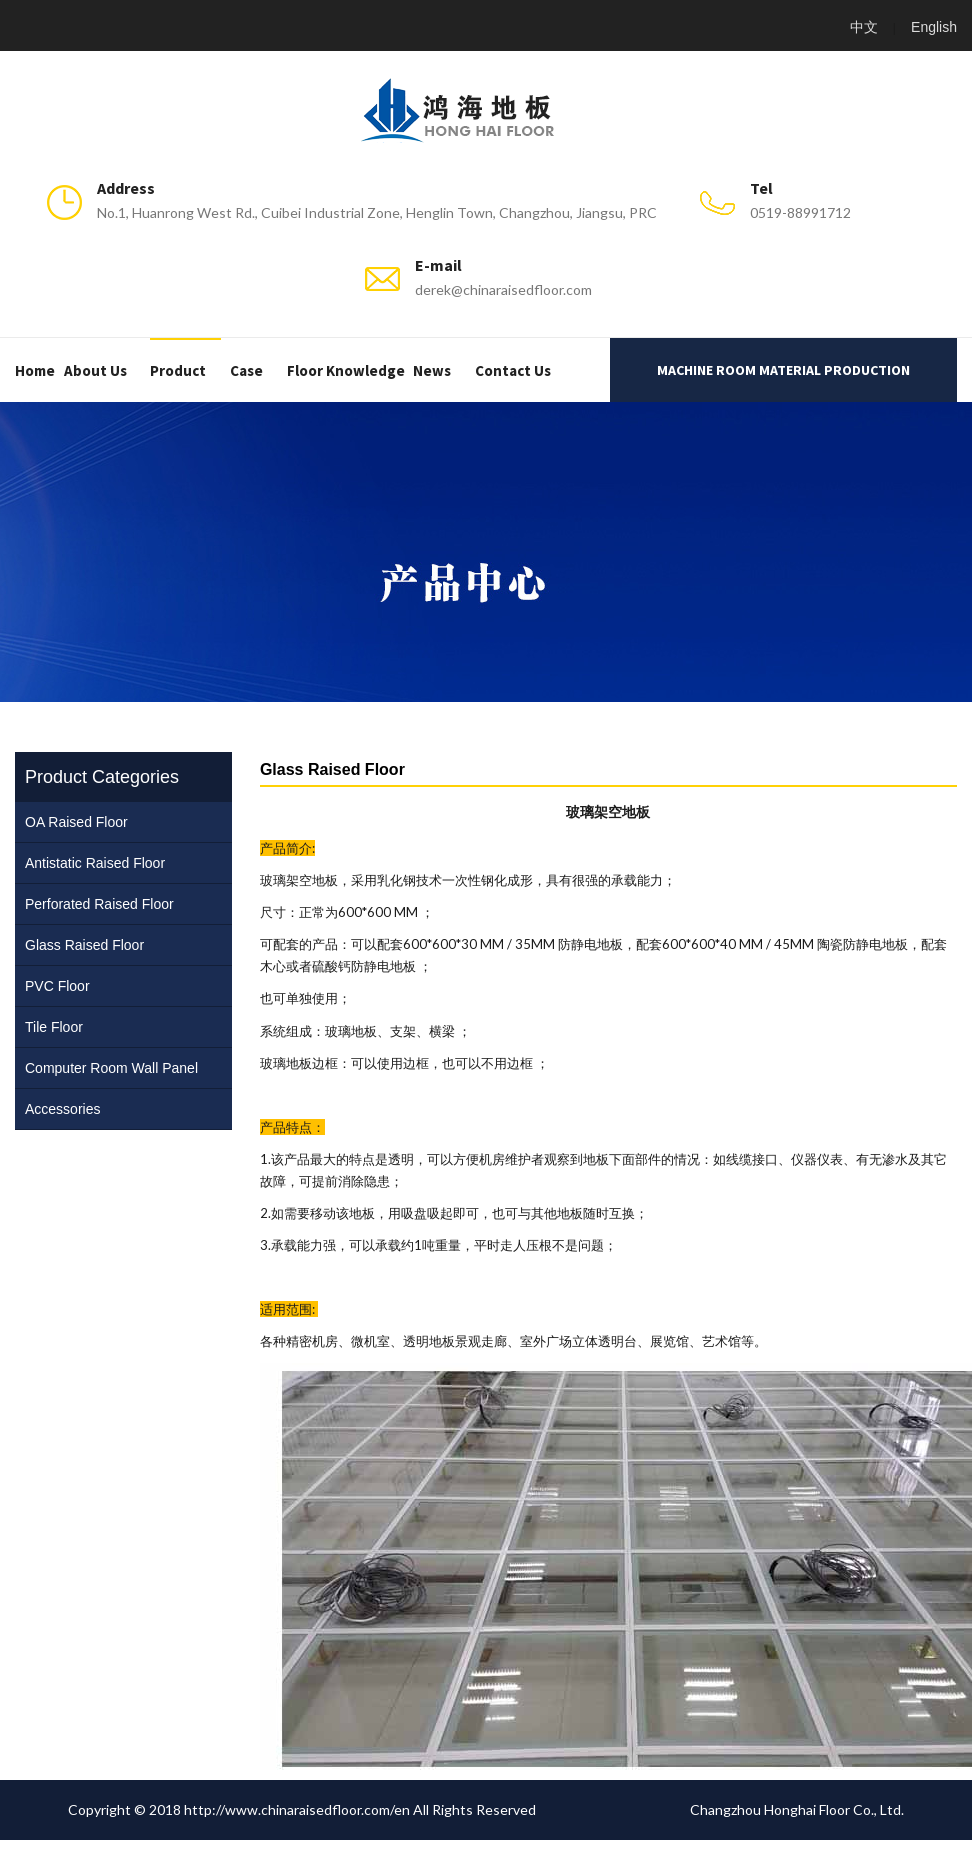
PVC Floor (57, 986)
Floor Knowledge (346, 370)
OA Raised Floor (76, 822)
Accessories (62, 1109)
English (934, 27)
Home (35, 370)
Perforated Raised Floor (99, 904)
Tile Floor (54, 1027)
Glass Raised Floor (84, 945)
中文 (864, 27)
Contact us (513, 370)
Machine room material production (783, 370)
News (432, 370)
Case (246, 370)
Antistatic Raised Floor (95, 863)
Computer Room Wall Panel (111, 1068)
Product (178, 370)
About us (95, 370)
